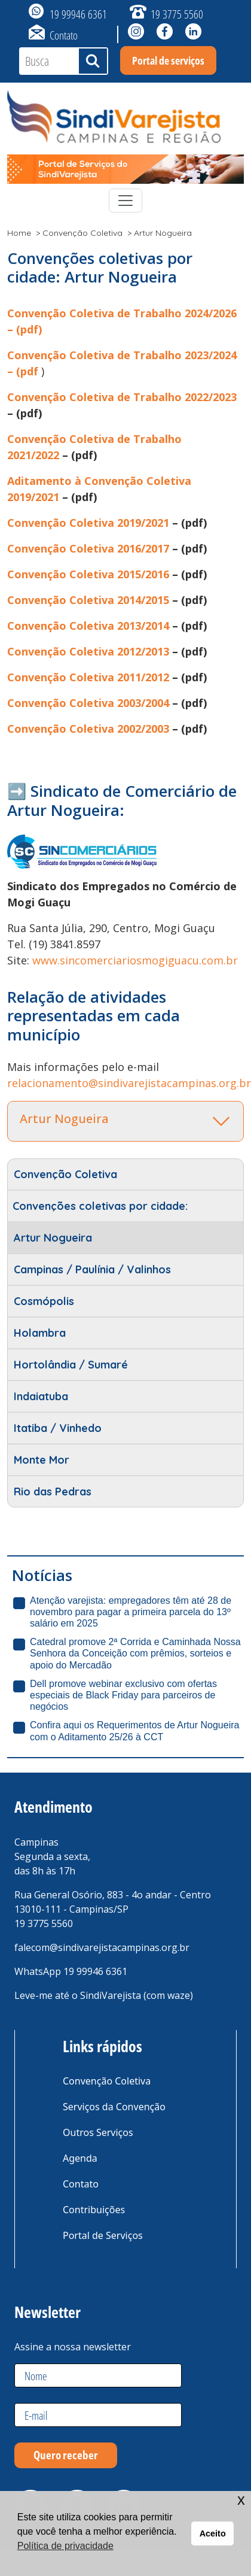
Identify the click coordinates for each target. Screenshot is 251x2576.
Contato (64, 35)
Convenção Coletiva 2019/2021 (88, 522)
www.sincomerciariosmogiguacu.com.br (135, 960)
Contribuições (94, 2209)
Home (19, 232)
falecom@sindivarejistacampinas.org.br (101, 1947)
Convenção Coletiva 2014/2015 (88, 600)
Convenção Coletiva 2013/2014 (88, 625)
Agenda (80, 2158)
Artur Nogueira (53, 1238)
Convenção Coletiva (82, 232)
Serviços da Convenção (114, 2106)
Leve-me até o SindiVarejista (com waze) (103, 1995)
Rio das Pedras (52, 1491)
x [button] (241, 2499)
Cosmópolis (44, 1301)
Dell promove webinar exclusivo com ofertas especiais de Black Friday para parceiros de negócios (123, 1695)
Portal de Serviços (103, 2235)
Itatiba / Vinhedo (58, 1428)
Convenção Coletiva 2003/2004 (88, 703)
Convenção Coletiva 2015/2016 (88, 574)
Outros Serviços (98, 2132)
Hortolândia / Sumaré (71, 1365)
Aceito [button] (213, 2533)
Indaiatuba (41, 1396)
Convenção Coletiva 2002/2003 (88, 728)
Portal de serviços (168, 60)
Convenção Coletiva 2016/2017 (88, 548)
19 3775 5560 (177, 14)
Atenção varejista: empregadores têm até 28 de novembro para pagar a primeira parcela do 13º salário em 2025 (130, 1611)
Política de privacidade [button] (65, 2546)
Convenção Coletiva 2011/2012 (88, 677)
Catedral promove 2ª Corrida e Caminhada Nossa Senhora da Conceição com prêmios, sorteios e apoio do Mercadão (135, 1653)
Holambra (40, 1333)
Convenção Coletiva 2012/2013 (88, 651)
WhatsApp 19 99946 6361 (70, 1971)
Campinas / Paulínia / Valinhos (92, 1269)
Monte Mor (41, 1460)
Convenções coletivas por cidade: (100, 1206)
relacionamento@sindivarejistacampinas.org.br (129, 1083)
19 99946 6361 (78, 14)
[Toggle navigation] (125, 201)
